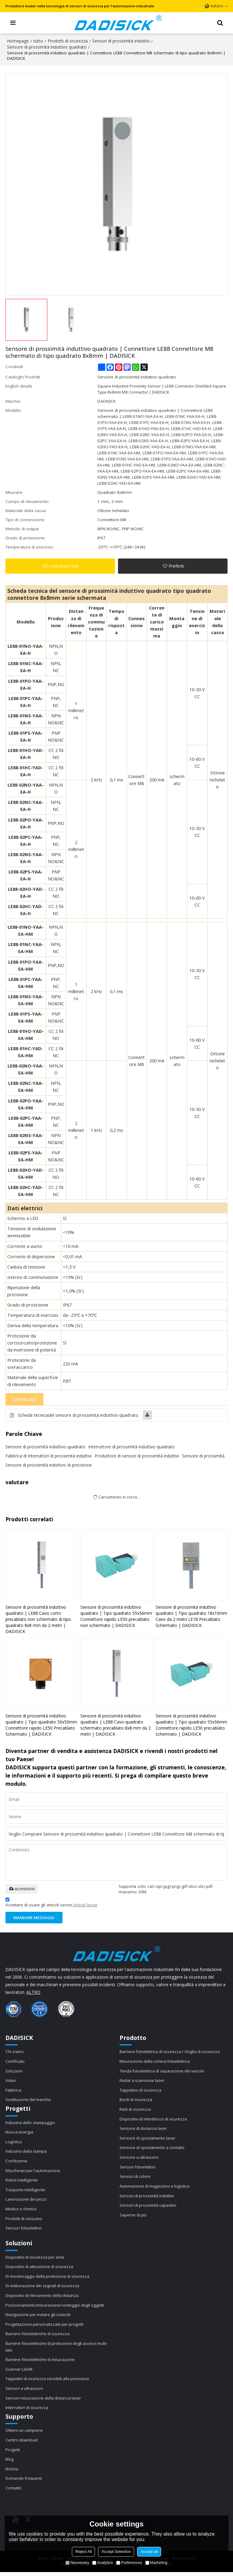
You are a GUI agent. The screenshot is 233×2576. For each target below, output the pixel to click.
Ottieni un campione (24, 2433)
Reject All (83, 2551)
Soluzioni (14, 2071)
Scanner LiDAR (19, 2372)
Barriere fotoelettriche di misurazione (41, 2362)
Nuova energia (19, 2133)
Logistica (13, 2142)
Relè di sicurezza (135, 2110)
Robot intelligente (22, 2181)
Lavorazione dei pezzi (26, 2200)
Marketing (156, 2562)
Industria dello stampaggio (31, 2123)
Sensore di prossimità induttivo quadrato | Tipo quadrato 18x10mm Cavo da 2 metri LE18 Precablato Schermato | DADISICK (191, 1616)
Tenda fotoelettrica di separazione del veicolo (163, 2071)
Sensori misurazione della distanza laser (44, 2401)
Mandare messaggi (35, 1917)
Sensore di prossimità (203, 1456)
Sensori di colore (136, 2178)
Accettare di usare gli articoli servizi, (51, 1903)
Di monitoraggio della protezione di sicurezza (49, 2278)
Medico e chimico (22, 2210)
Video (10, 2081)
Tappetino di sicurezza (141, 2090)
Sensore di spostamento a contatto (154, 2148)
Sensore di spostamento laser (149, 2139)
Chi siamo (15, 2052)
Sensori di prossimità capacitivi (149, 2206)
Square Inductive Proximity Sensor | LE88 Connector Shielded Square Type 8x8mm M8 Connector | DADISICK (156, 389)
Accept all (148, 2551)
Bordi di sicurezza (137, 2100)
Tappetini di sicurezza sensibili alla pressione (48, 2381)
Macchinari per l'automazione (33, 2172)
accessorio (21, 1888)
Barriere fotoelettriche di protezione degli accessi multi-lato (58, 2349)
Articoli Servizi (85, 1905)
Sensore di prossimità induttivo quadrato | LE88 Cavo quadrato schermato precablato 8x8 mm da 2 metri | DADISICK (115, 1725)
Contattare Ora (64, 566)
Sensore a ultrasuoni (140, 2158)
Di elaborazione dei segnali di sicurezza (43, 2288)
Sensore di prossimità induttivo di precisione (48, 1465)
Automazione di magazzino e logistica (156, 2187)
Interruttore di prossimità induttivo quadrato (131, 1447)
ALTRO (33, 1992)
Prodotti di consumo (25, 2220)
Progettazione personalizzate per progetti (45, 2326)
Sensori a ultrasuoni (24, 2391)
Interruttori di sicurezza (27, 2411)
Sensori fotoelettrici (24, 2230)
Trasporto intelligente (25, 2191)
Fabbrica (13, 2090)
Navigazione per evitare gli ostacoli (39, 2317)
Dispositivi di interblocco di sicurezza (154, 2119)
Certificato (15, 2061)
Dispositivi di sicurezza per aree (35, 2258)
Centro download (22, 2443)
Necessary (77, 2562)
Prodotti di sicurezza (68, 41)
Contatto (13, 2492)
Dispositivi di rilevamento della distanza (43, 2297)
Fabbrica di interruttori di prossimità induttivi (48, 1456)
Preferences (129, 2562)
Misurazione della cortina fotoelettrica (156, 2061)
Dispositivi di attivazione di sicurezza (40, 2268)
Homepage (18, 41)
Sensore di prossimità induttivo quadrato (47, 47)
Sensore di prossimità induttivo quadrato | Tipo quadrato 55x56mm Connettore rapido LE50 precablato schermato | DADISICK (191, 1725)
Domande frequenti (24, 2482)
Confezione (16, 2162)
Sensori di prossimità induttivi (121, 41)
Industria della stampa (26, 2152)
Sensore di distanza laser (144, 2129)
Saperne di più (133, 2216)
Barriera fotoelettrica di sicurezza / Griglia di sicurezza (171, 2052)
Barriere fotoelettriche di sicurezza (38, 2336)
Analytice (102, 2562)
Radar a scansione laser (143, 2081)
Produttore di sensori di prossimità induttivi (137, 1456)
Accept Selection (116, 2551)
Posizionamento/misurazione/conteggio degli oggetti (56, 2307)
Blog (9, 2462)
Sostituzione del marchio (29, 2100)
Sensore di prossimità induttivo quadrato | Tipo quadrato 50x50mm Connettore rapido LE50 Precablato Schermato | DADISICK (41, 1725)
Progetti (12, 2453)
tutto (38, 41)
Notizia (12, 2472)
